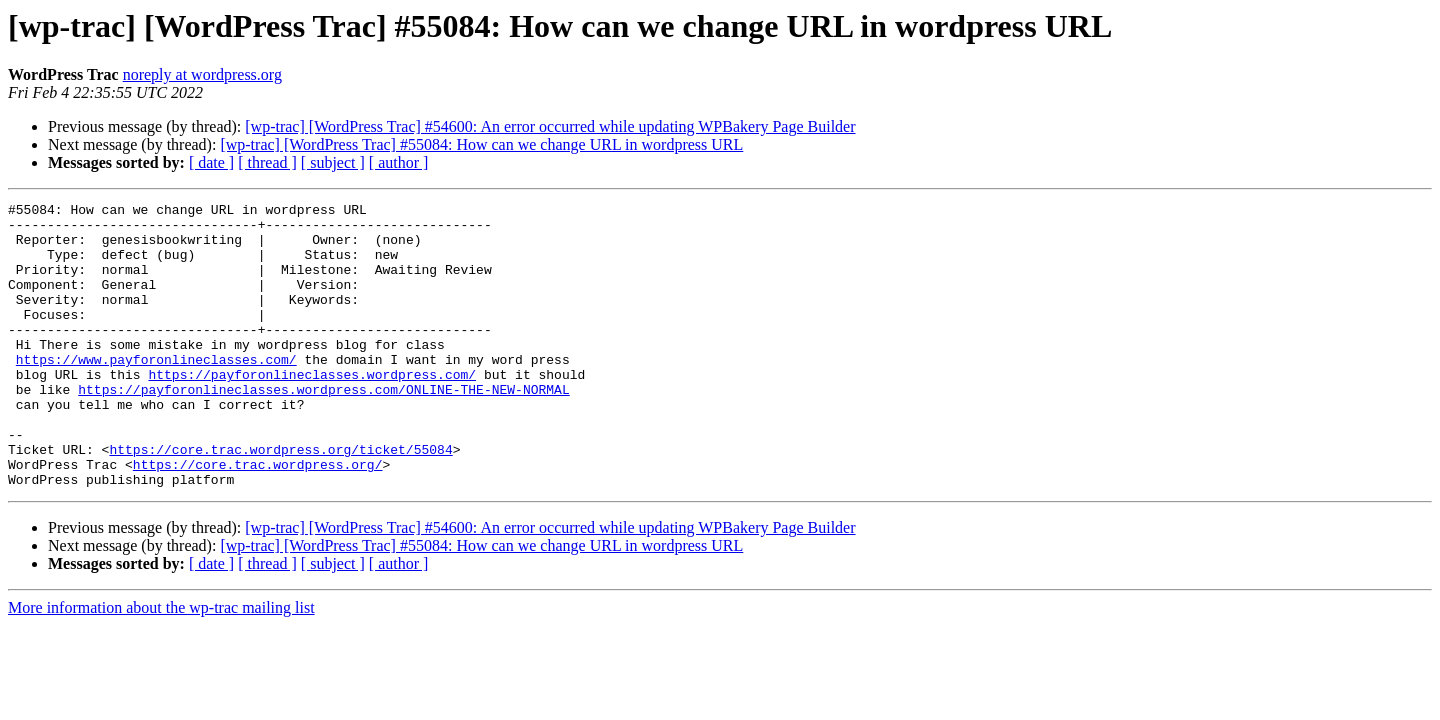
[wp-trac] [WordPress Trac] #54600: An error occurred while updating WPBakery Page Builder (550, 126)
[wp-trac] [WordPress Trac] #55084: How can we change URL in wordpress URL (481, 144)
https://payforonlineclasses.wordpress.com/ (312, 410)
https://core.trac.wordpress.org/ (258, 518)
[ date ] (211, 162)
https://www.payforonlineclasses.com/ (156, 392)
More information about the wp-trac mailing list (161, 664)
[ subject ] (333, 162)
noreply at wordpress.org (202, 74)
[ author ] (399, 162)
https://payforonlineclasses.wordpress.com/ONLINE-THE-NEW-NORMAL (323, 428)
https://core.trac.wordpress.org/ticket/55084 (280, 500)
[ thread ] (267, 162)
